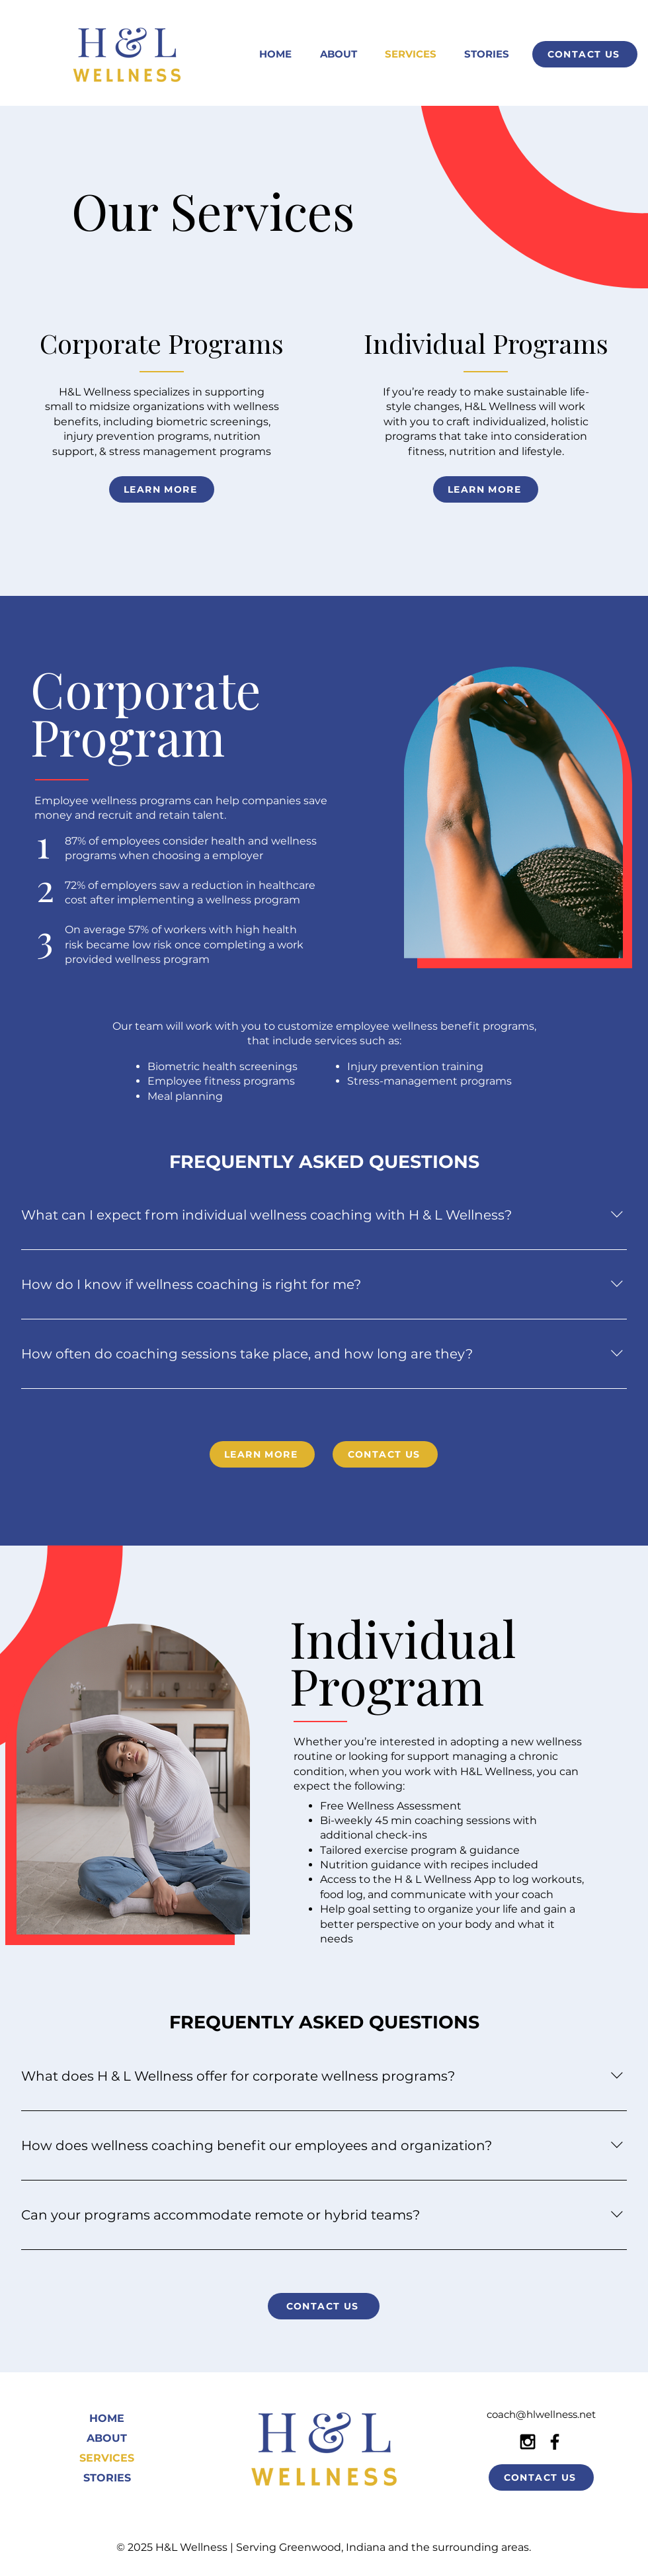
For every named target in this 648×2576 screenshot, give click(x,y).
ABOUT (107, 2438)
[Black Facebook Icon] (554, 2441)
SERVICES (106, 2458)
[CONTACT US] (584, 54)
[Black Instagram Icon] (527, 2441)
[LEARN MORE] (161, 489)
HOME (106, 2418)
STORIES (107, 2478)
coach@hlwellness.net (541, 2414)
